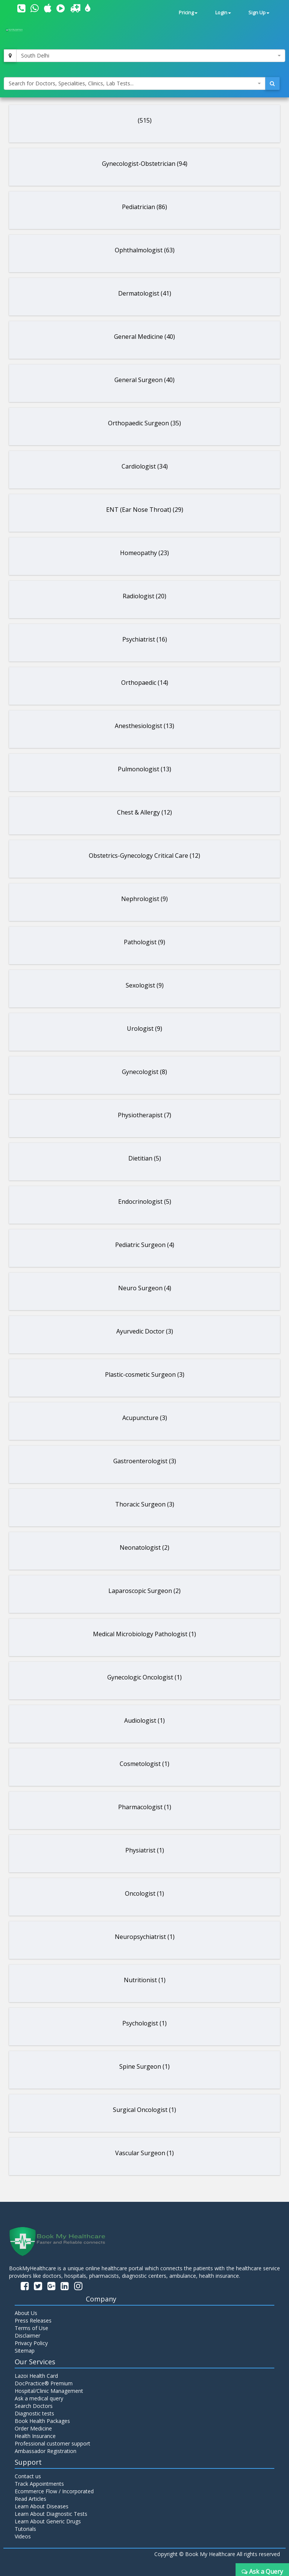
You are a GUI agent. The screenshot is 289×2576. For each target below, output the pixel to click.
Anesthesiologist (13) (144, 726)
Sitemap (25, 2350)
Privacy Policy (31, 2343)
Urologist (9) (144, 1028)
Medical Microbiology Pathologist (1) (144, 1634)
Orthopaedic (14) (144, 682)
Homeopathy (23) (144, 553)
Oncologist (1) (144, 1893)
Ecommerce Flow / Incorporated (54, 2491)
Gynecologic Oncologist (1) (144, 1677)
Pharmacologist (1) (144, 1807)
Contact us (28, 2476)
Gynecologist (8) (144, 1072)
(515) (145, 120)
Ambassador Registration (45, 2451)
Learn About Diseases (41, 2506)
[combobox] (150, 55)
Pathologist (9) (144, 942)
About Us (26, 2313)
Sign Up (258, 12)
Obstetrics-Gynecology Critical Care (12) (144, 855)
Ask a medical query (39, 2398)
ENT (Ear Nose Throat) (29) (144, 509)
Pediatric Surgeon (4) (144, 1245)
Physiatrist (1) (144, 1850)
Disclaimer (27, 2335)
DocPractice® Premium (44, 2383)
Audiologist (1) (144, 1720)
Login (223, 12)
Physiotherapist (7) (144, 1115)
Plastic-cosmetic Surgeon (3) (144, 1374)
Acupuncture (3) (144, 1418)
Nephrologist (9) (144, 899)
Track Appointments (39, 2483)
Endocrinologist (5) (144, 1201)
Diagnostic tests (34, 2413)
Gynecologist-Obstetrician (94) (144, 163)
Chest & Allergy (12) (144, 812)
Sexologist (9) (145, 985)
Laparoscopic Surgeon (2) (144, 1591)
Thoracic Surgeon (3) (144, 1504)
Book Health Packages (42, 2420)
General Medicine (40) (144, 336)
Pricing (188, 12)
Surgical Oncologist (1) (144, 2110)
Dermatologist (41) (144, 293)
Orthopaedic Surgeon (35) (144, 423)
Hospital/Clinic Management (49, 2390)
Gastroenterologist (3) (144, 1461)
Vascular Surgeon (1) (144, 2153)
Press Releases (33, 2320)
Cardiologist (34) (145, 466)
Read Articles (30, 2498)
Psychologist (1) (144, 2023)
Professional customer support (52, 2443)
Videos (23, 2536)
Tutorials (25, 2528)
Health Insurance (35, 2435)
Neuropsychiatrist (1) (145, 1937)
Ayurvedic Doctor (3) (144, 1331)
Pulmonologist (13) (144, 769)
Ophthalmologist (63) (145, 250)
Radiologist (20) (144, 596)
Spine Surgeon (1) (144, 2066)
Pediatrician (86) (144, 207)
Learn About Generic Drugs (48, 2521)
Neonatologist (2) (144, 1547)
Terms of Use (31, 2328)
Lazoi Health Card (36, 2375)
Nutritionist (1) (145, 1980)
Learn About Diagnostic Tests (51, 2513)
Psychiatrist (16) (144, 639)
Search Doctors (34, 2405)
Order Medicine (33, 2428)
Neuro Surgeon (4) (144, 1288)
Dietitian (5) (144, 1158)
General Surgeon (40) (144, 380)
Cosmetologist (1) (144, 1764)
